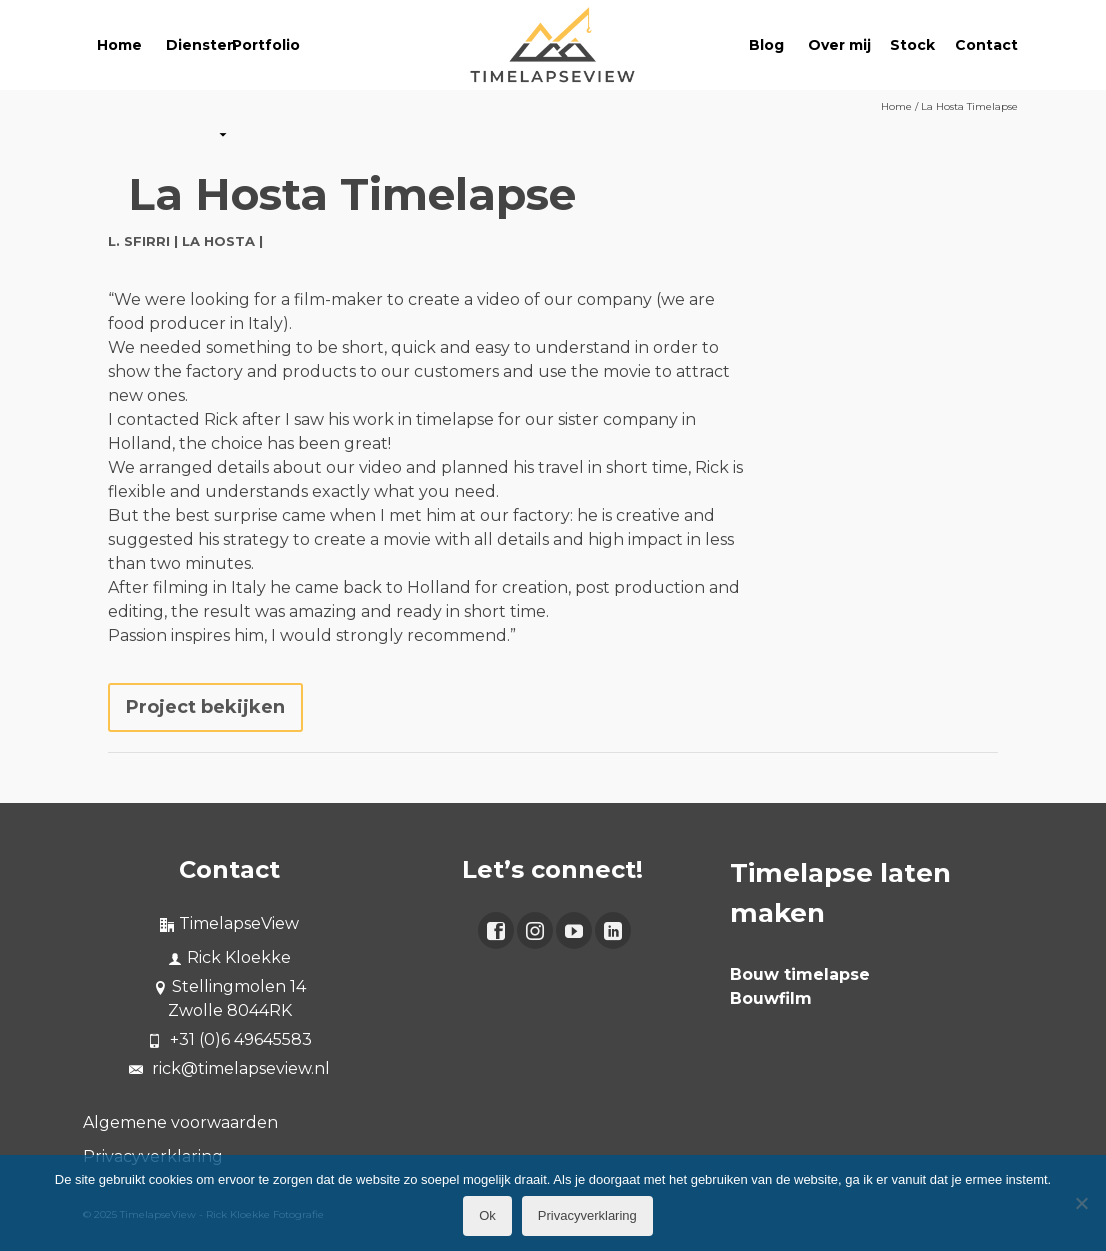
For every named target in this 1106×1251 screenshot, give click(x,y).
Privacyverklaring (587, 1215)
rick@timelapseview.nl (229, 1068)
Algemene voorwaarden (180, 1122)
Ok (487, 1215)
